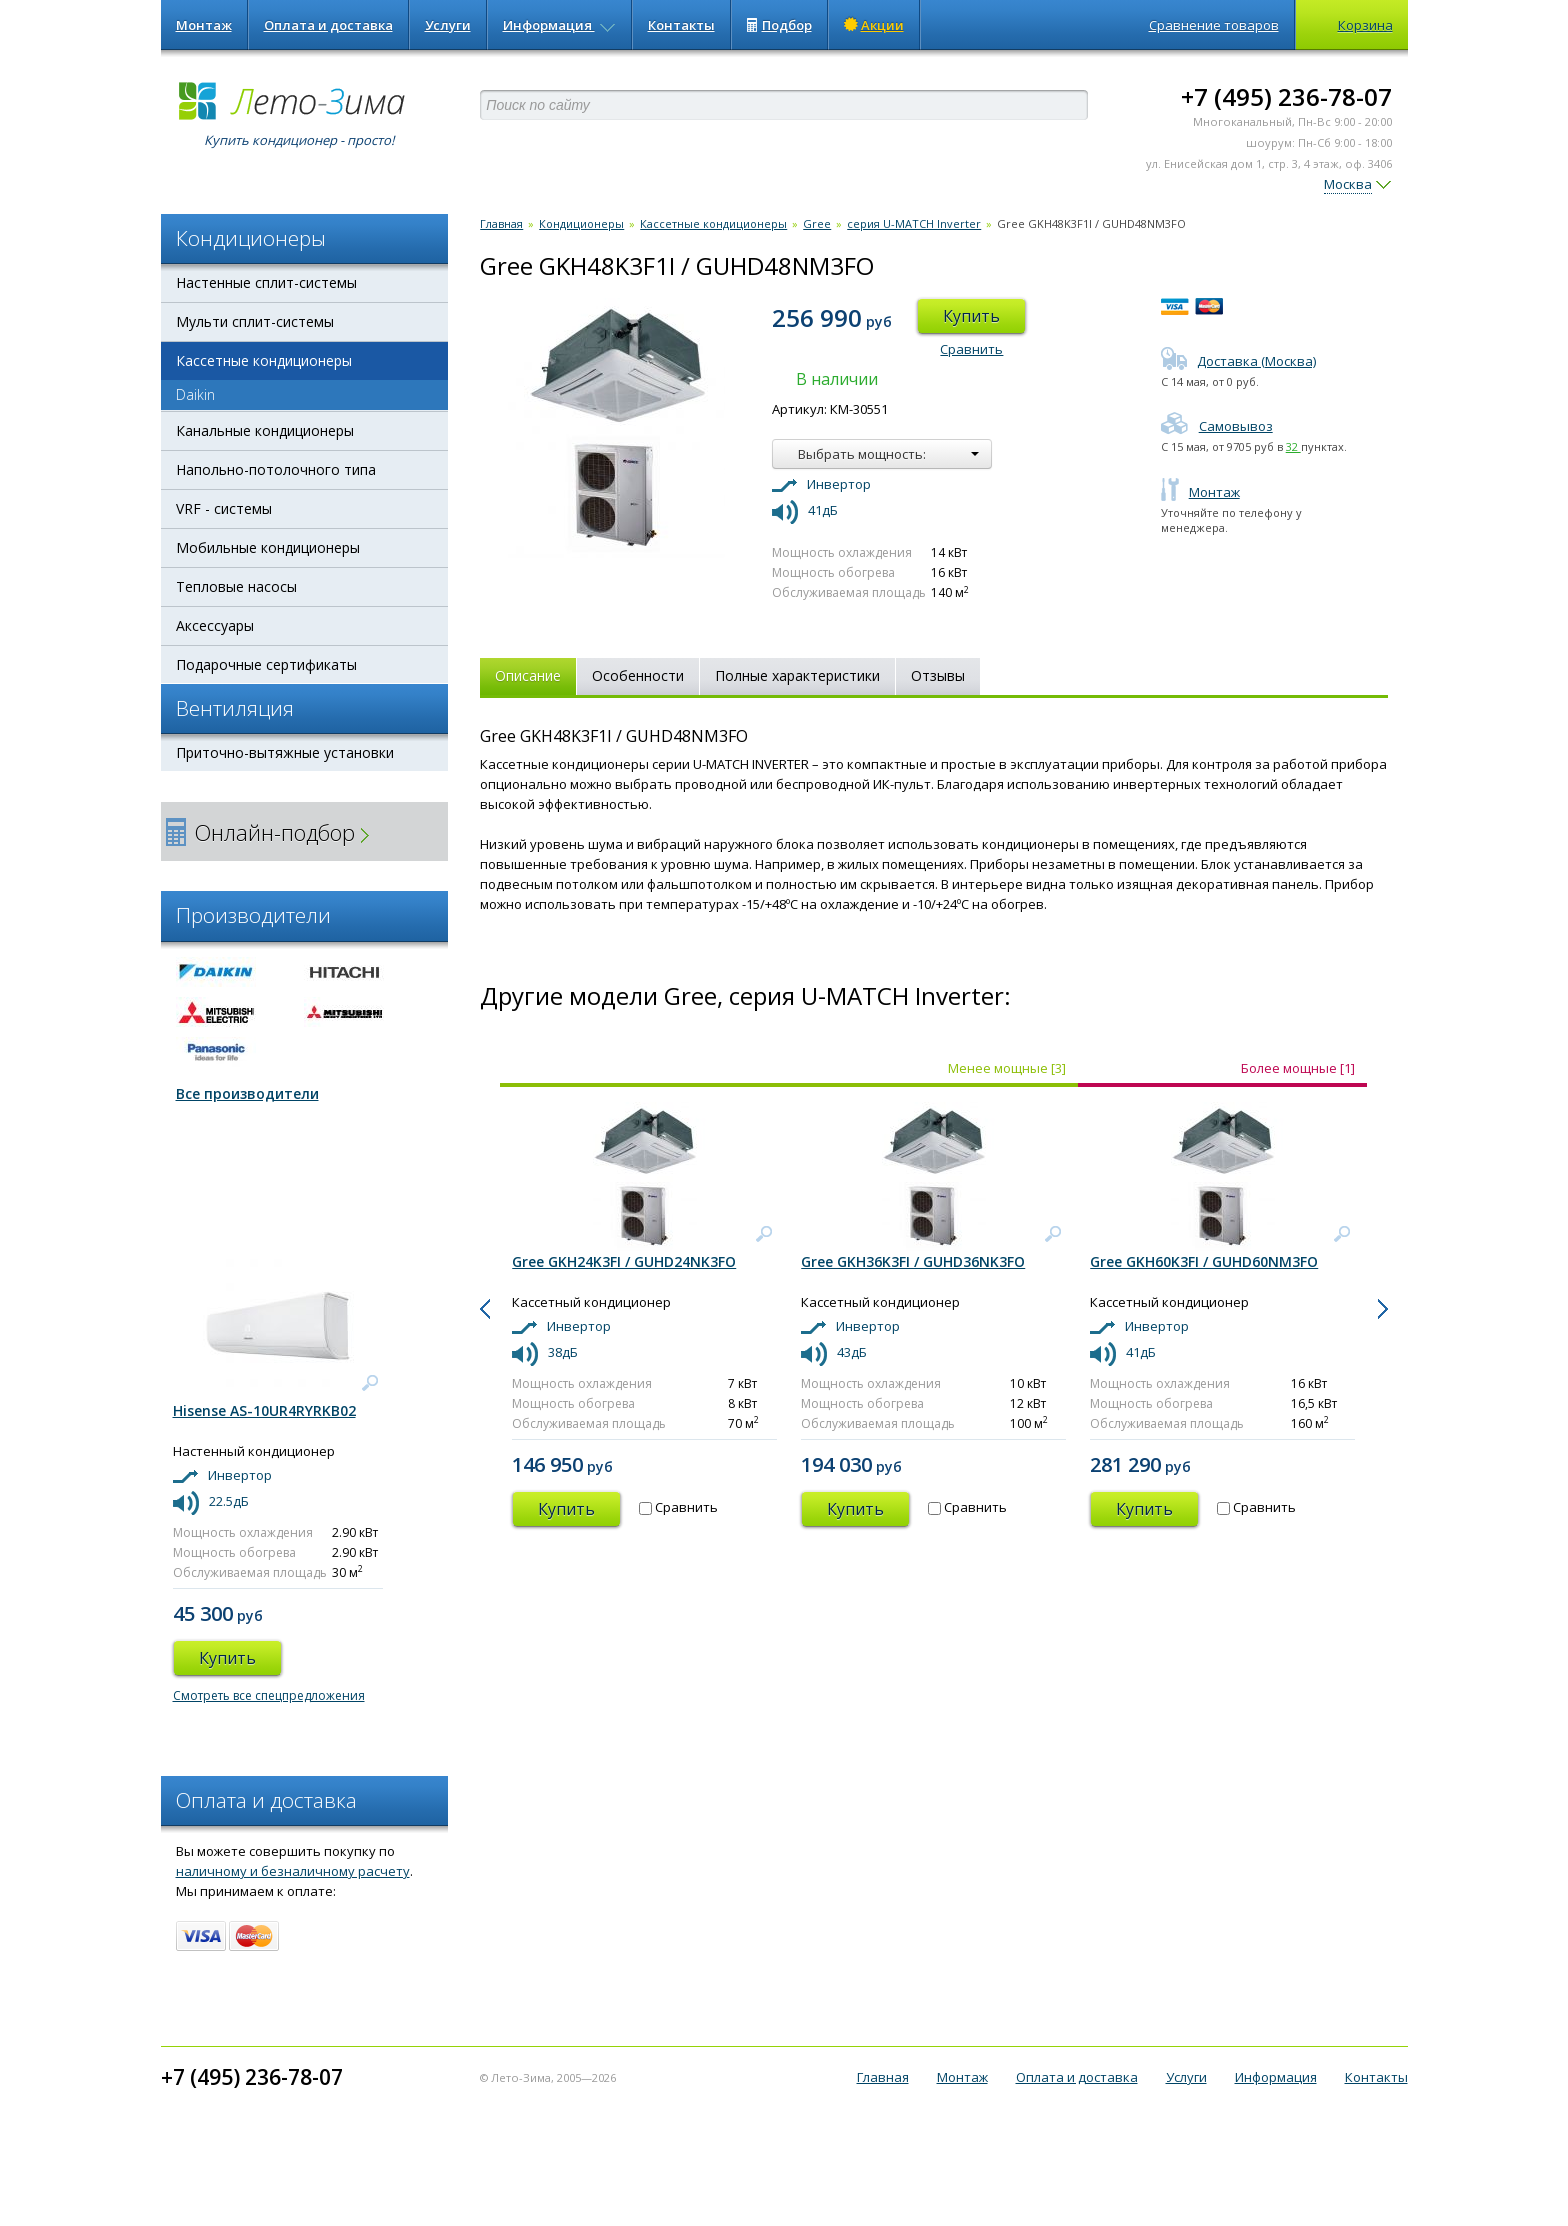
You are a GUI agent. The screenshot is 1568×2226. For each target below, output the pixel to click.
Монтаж (204, 25)
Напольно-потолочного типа (276, 469)
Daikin (195, 394)
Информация (559, 25)
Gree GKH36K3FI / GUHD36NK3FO (913, 1261)
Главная (501, 223)
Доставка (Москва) (1238, 361)
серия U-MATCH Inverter (914, 223)
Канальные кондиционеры (265, 430)
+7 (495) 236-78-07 (1286, 96)
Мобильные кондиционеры (268, 547)
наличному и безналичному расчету (293, 1871)
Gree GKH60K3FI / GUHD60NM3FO (1204, 1261)
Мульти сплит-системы (255, 321)
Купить (971, 316)
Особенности (638, 675)
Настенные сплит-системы (266, 282)
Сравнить (971, 349)
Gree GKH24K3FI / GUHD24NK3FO (624, 1261)
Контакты (681, 25)
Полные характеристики (797, 675)
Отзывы (938, 675)
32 (1293, 446)
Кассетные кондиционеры (264, 360)
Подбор (779, 25)
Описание (528, 675)
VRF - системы (224, 508)
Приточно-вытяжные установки (285, 752)
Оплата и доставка (328, 25)
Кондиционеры (581, 223)
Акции (874, 25)
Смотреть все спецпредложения (269, 1695)
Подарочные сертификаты (266, 664)
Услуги (448, 25)
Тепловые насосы (236, 586)
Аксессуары (215, 625)
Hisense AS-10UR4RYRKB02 (264, 1410)
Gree (817, 223)
